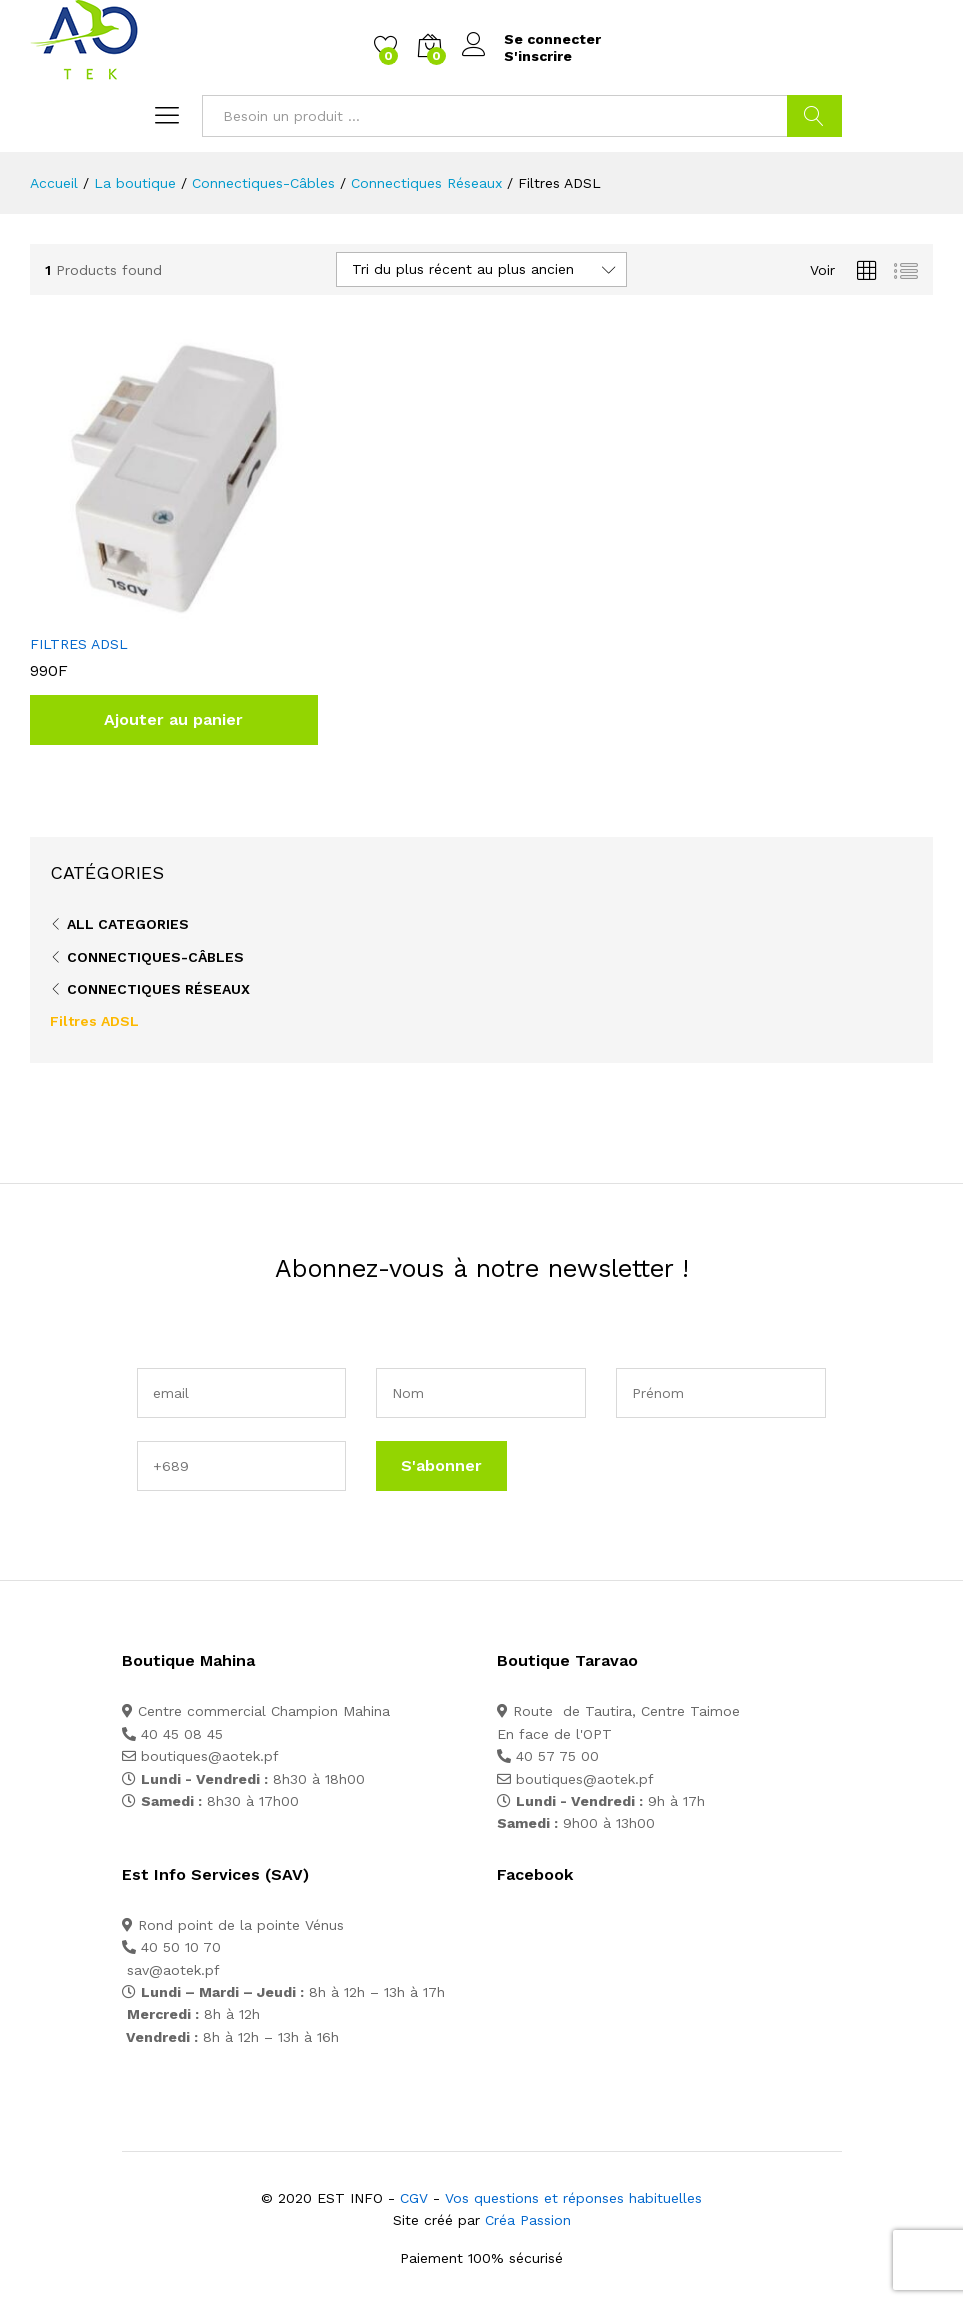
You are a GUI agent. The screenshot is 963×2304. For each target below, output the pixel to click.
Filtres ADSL (94, 1021)
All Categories (128, 924)
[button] (174, 720)
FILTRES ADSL (79, 644)
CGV (414, 2198)
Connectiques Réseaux (158, 989)
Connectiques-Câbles (155, 957)
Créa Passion (528, 2220)
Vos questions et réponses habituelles (573, 2198)
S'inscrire (538, 56)
